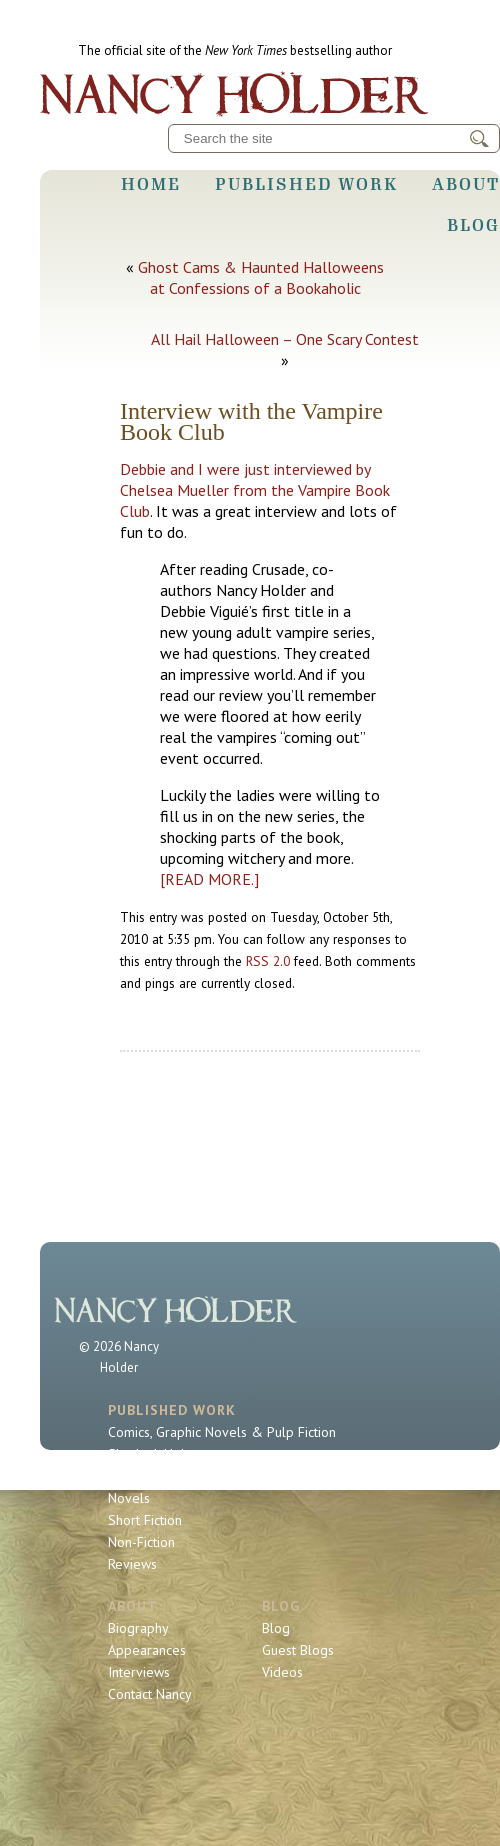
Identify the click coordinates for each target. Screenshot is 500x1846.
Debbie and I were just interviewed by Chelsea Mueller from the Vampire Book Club (255, 490)
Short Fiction (145, 1520)
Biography (138, 1628)
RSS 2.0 (268, 961)
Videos (282, 1672)
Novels (129, 1498)
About (466, 184)
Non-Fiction (141, 1542)
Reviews (132, 1564)
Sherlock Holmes (159, 1454)
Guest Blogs (298, 1650)
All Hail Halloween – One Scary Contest (285, 339)
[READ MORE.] (209, 879)
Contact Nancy (150, 1694)
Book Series (144, 1476)
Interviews (139, 1672)
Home (151, 184)
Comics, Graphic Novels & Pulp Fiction (222, 1432)
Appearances (147, 1650)
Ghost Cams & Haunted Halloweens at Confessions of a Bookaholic (261, 277)
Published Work (306, 184)
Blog (473, 225)
